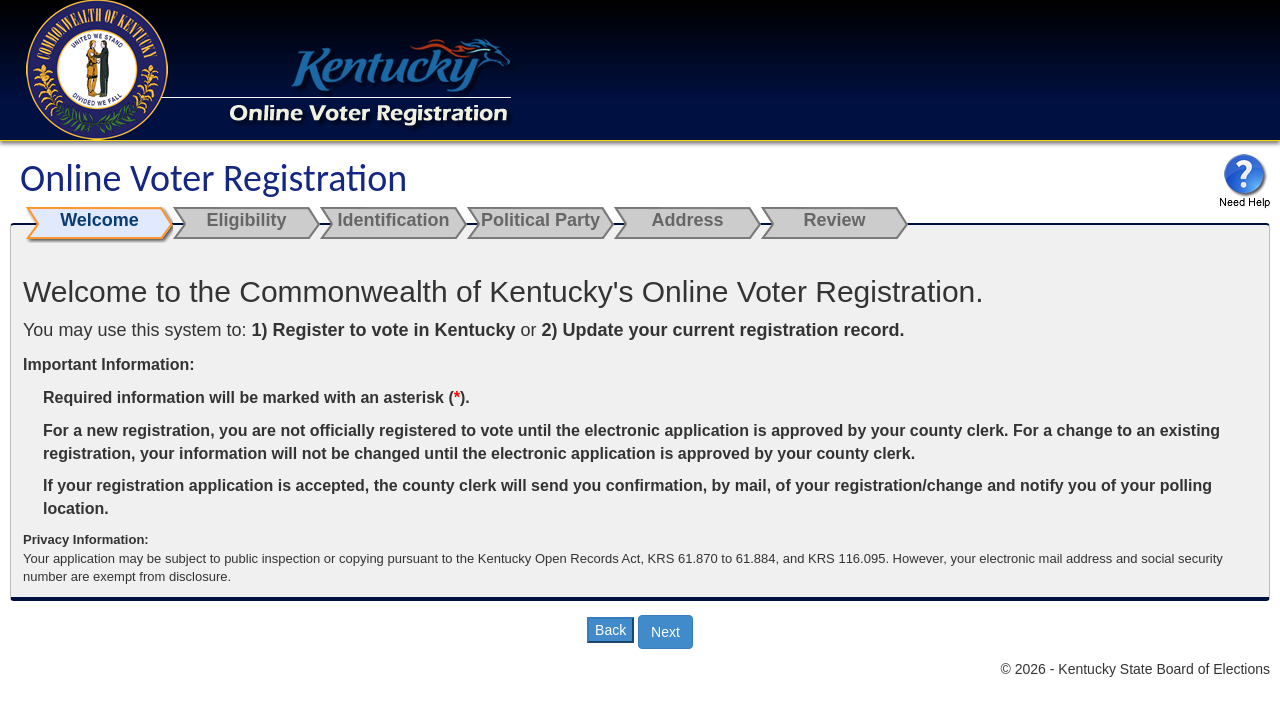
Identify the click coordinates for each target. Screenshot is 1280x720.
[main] (640, 411)
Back (610, 630)
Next (665, 632)
